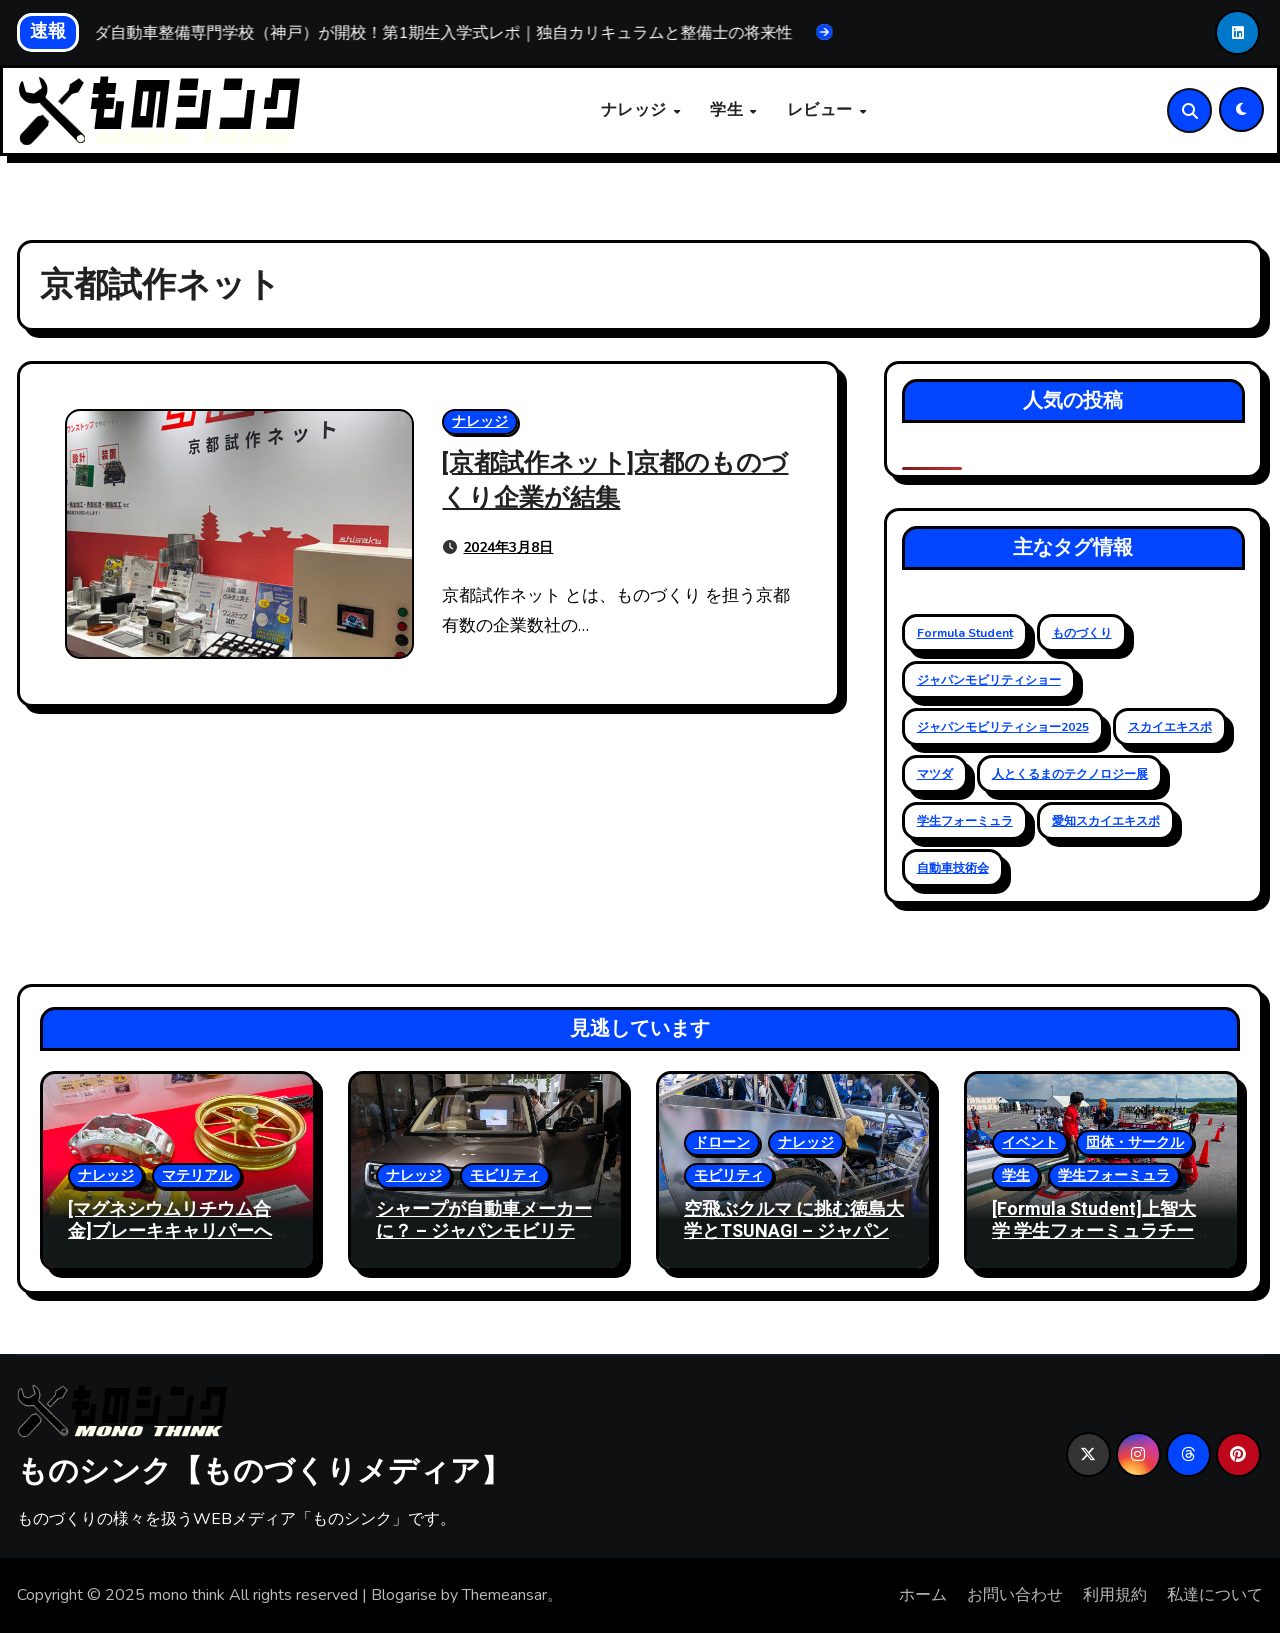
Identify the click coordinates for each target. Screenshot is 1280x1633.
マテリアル (197, 1176)
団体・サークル (1135, 1143)
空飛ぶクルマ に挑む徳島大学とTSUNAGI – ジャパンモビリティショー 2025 (794, 1232)
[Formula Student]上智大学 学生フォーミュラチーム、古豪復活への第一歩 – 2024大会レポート (1098, 1243)
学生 (729, 111)
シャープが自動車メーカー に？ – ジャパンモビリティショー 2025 (484, 1232)
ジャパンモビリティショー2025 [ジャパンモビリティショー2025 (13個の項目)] (1003, 727)
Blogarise (404, 1596)
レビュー (822, 111)
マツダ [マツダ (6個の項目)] (935, 774)
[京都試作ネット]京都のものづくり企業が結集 (617, 480)
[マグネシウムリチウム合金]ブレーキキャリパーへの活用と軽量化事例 (170, 1232)
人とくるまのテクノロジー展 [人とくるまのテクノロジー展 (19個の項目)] (1070, 774)
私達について (1215, 1596)
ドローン (722, 1143)
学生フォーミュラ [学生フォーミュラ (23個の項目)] (965, 821)
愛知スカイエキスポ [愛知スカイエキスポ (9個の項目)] (1106, 821)
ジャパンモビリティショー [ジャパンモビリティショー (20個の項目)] (989, 680)
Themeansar (504, 1596)
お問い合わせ (1015, 1596)
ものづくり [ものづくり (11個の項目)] (1082, 633)
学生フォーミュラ (1114, 1176)
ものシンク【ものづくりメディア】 (264, 1470)
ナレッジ (636, 111)
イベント (1030, 1143)
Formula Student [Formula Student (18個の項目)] (965, 633)
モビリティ (505, 1176)
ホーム (923, 1596)
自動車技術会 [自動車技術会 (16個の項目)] (953, 868)
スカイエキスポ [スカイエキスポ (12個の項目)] (1170, 727)
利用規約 (1115, 1596)
